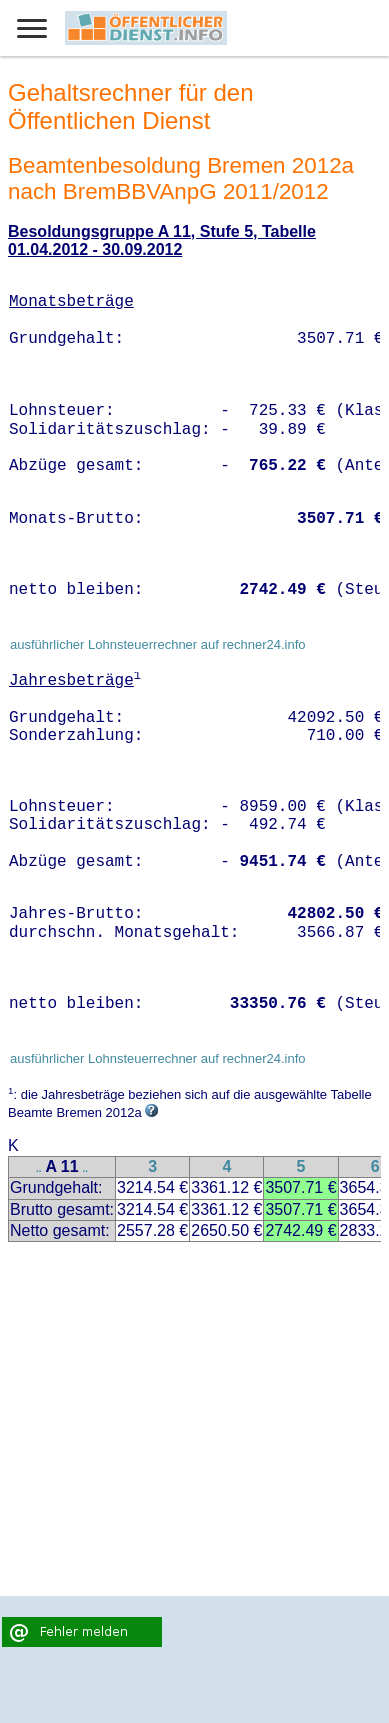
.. (39, 1168)
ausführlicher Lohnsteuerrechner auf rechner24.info (158, 644)
